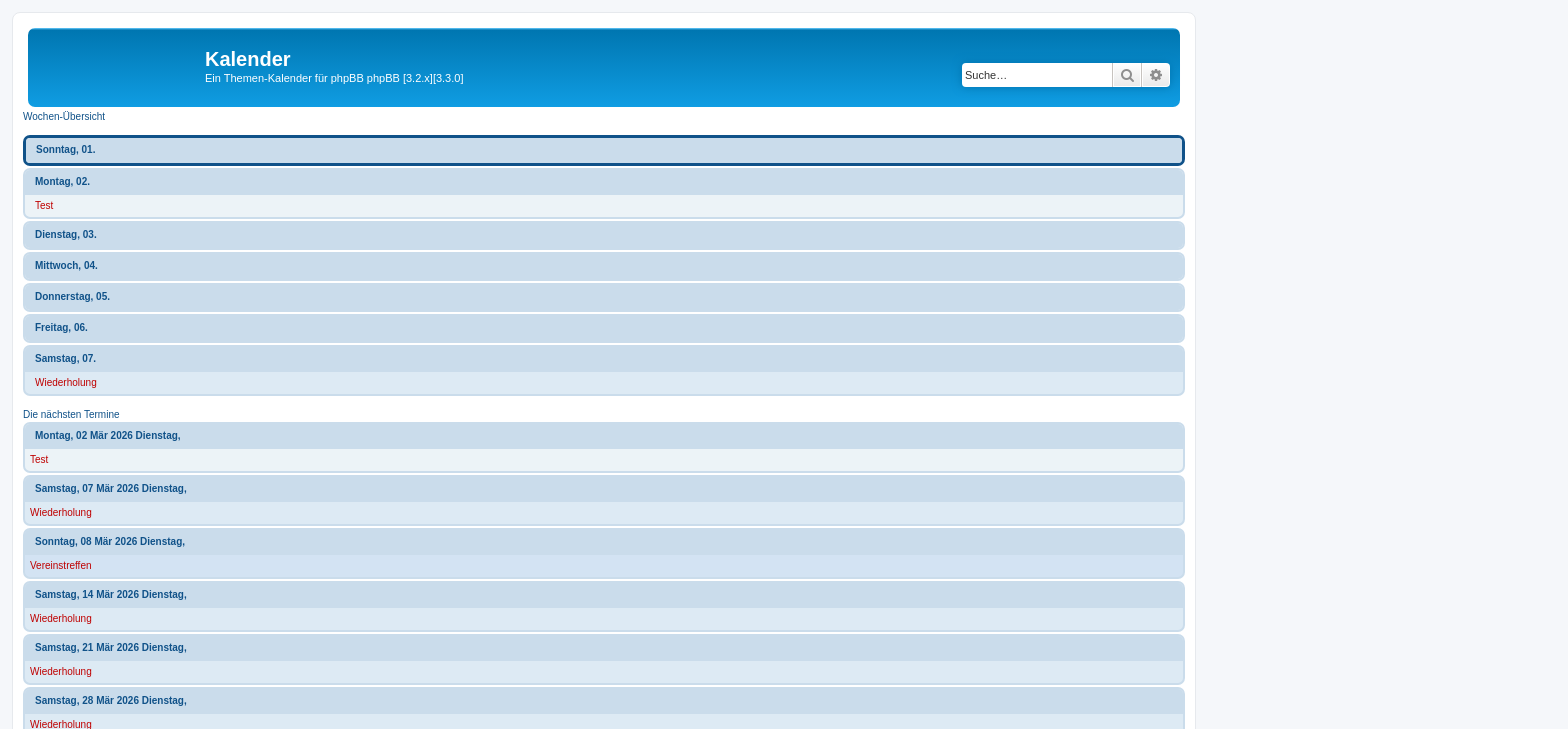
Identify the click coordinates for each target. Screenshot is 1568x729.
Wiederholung (66, 382)
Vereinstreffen (61, 565)
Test (44, 205)
